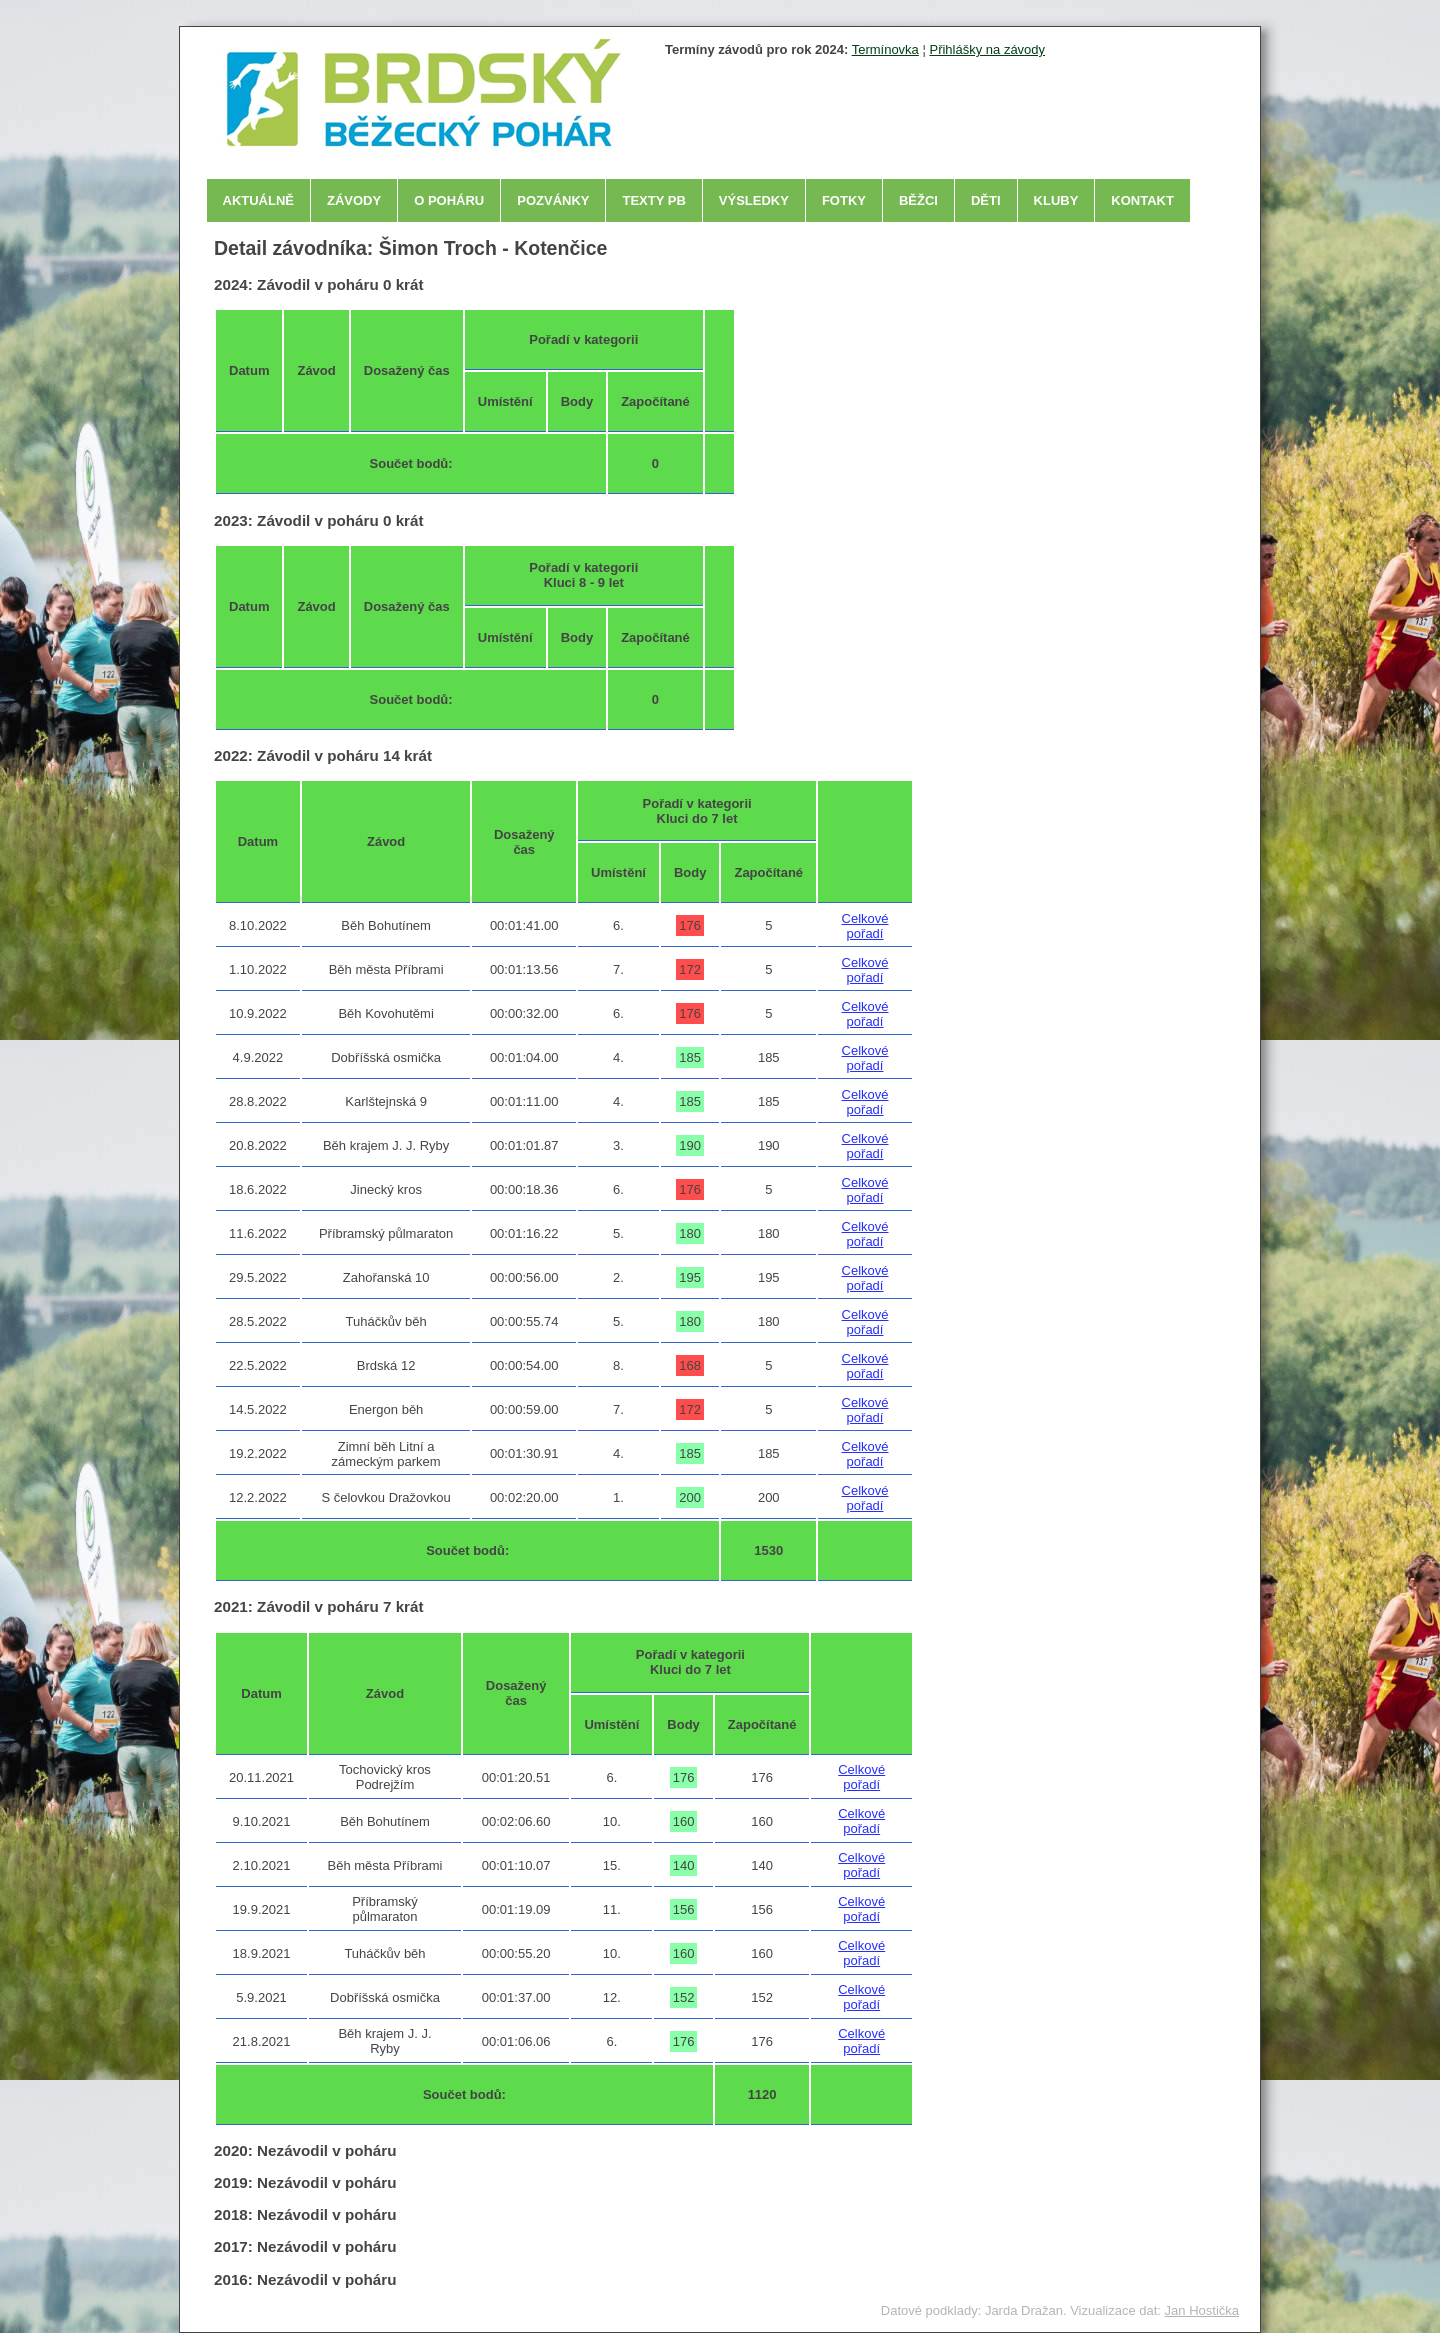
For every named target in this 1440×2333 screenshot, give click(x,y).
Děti (986, 200)
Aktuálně (259, 200)
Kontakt (1142, 200)
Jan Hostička (1202, 2310)
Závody (354, 200)
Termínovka (885, 49)
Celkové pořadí (865, 926)
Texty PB (653, 200)
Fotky (844, 200)
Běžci (918, 200)
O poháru (449, 200)
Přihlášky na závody (987, 49)
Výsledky (754, 200)
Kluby (1056, 200)
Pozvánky (553, 200)
